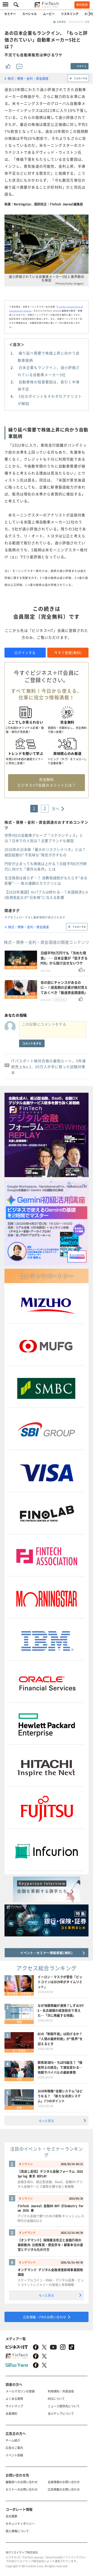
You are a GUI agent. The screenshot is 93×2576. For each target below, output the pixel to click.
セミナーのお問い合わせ (22, 2489)
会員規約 (11, 2413)
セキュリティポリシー (20, 2523)
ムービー (49, 13)
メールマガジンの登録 (20, 2391)
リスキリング (69, 13)
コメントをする (31, 1043)
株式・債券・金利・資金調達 (28, 78)
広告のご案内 (14, 2447)
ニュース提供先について (64, 2406)
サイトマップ (14, 2406)
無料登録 (82, 5)
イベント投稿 (14, 2455)
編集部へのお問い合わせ (22, 2482)
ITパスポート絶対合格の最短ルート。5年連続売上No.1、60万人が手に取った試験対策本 (48, 1066)
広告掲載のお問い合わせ (64, 2489)
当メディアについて (61, 2413)
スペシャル (29, 13)
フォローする (80, 78)
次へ (56, 808)
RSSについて (56, 2398)
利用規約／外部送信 (61, 2391)
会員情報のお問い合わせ (64, 2482)
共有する (82, 66)
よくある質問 (14, 2398)
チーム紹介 (13, 2440)
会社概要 (11, 2516)
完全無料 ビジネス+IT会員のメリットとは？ (46, 782)
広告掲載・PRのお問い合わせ (44, 2317)
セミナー (10, 13)
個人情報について (17, 2531)
